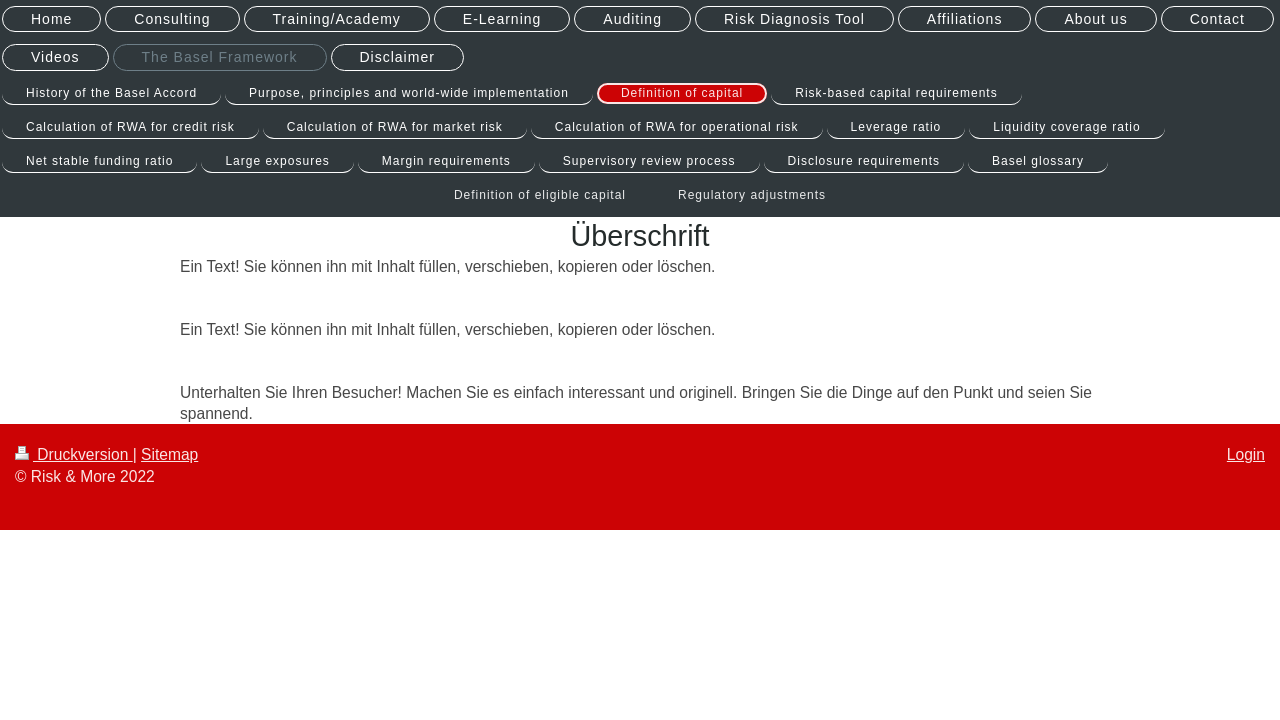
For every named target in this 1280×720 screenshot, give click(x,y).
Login (1246, 454)
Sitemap (169, 454)
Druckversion (74, 454)
